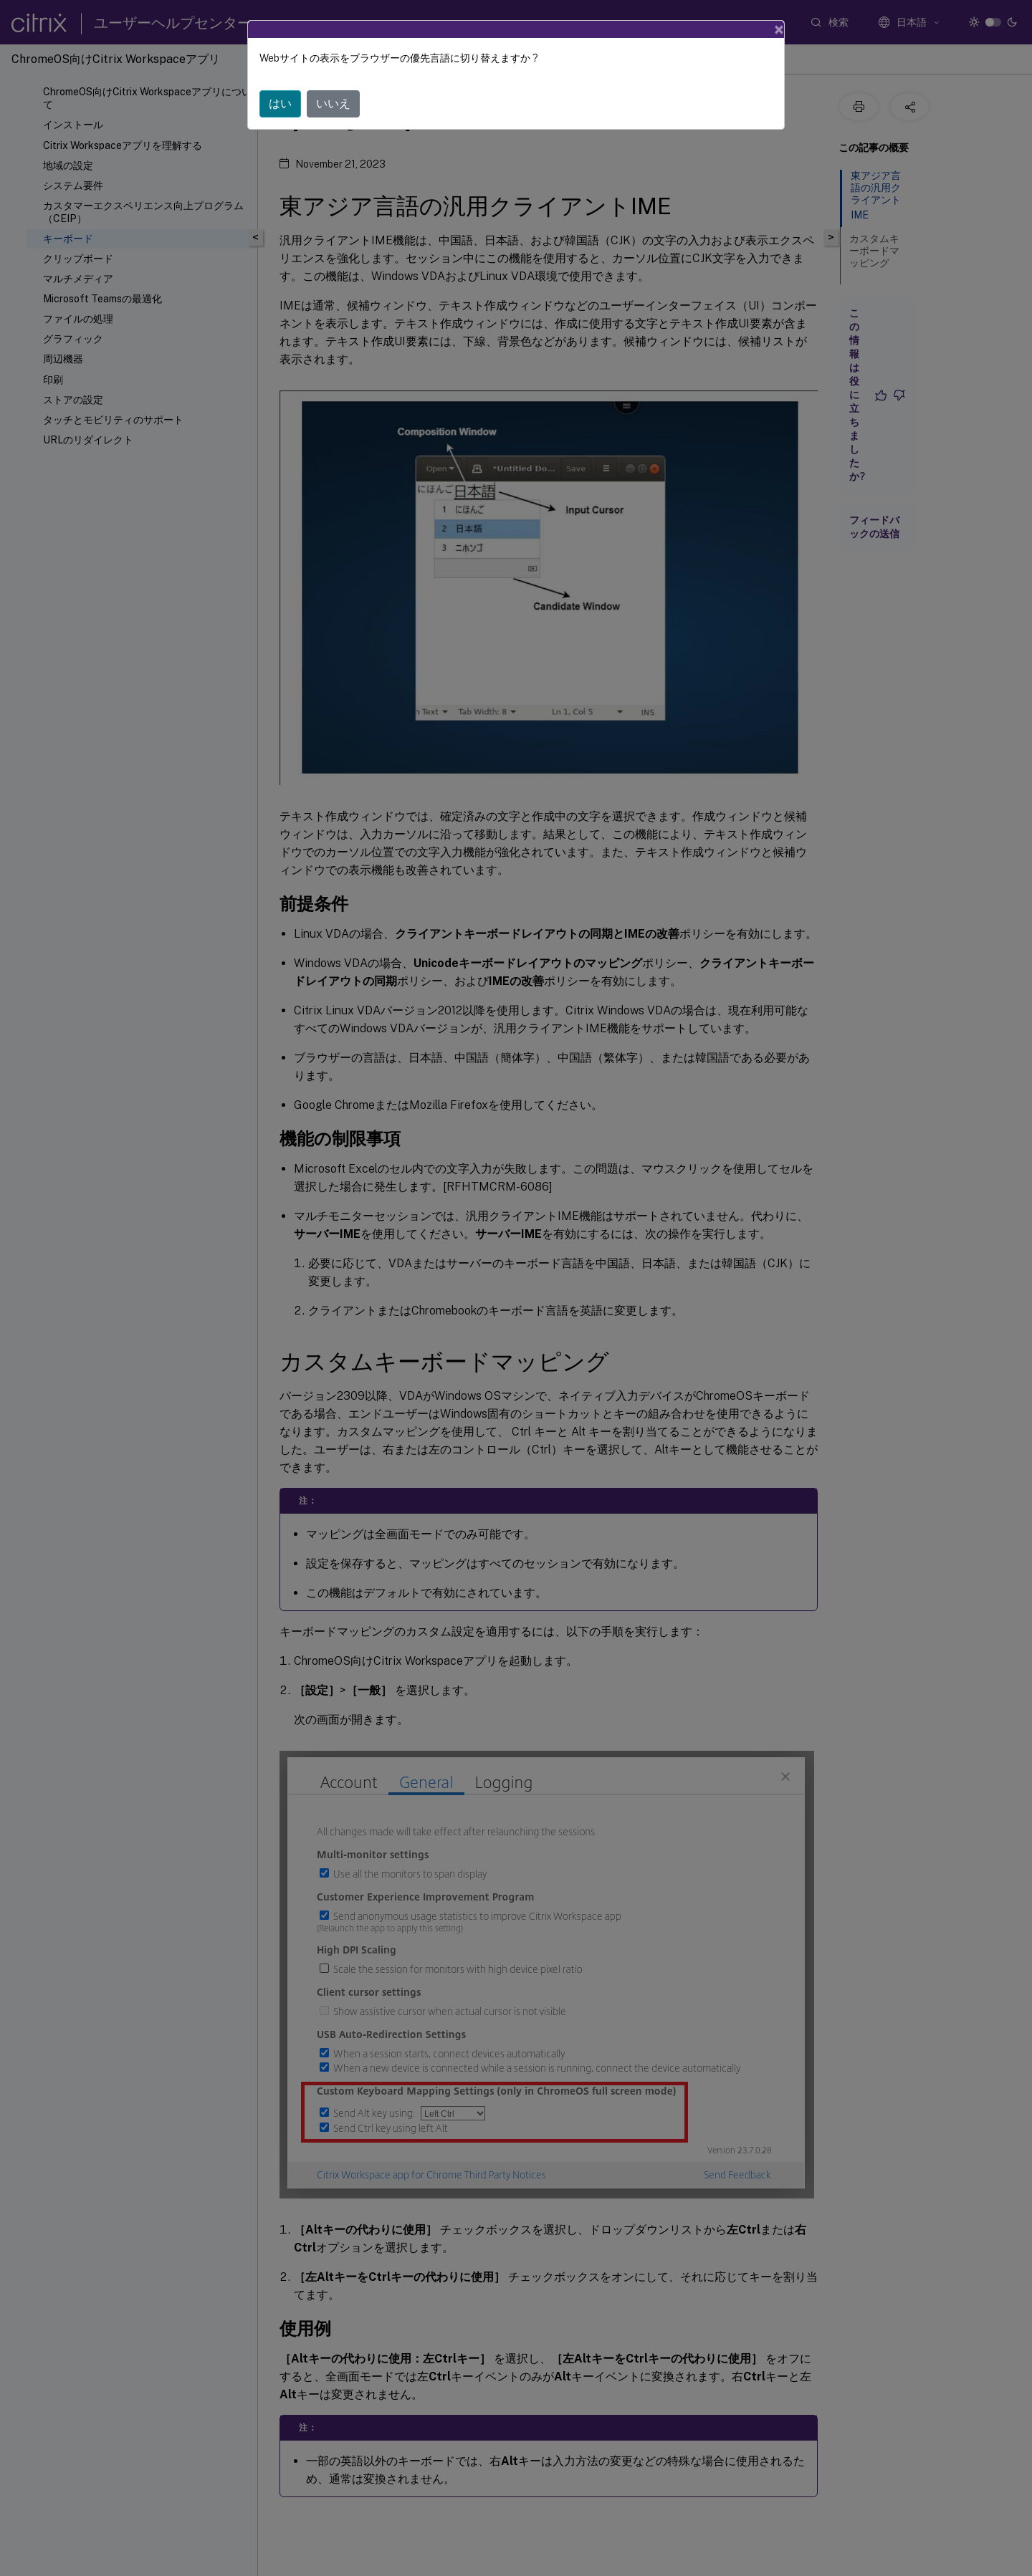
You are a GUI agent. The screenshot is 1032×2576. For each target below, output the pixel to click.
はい (280, 103)
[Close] (779, 29)
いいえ (333, 103)
